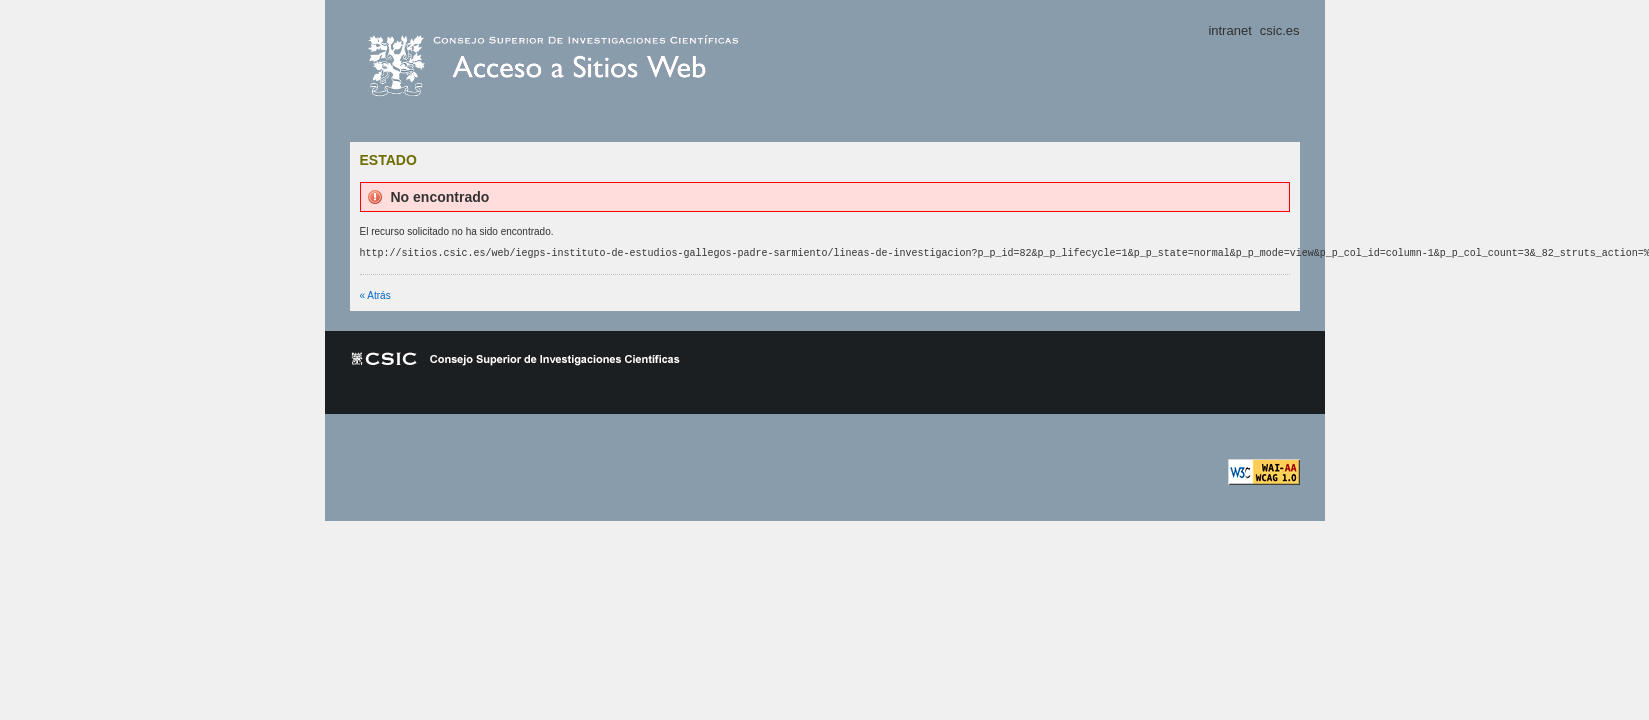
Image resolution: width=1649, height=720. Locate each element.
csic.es (600, 66)
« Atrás (375, 295)
